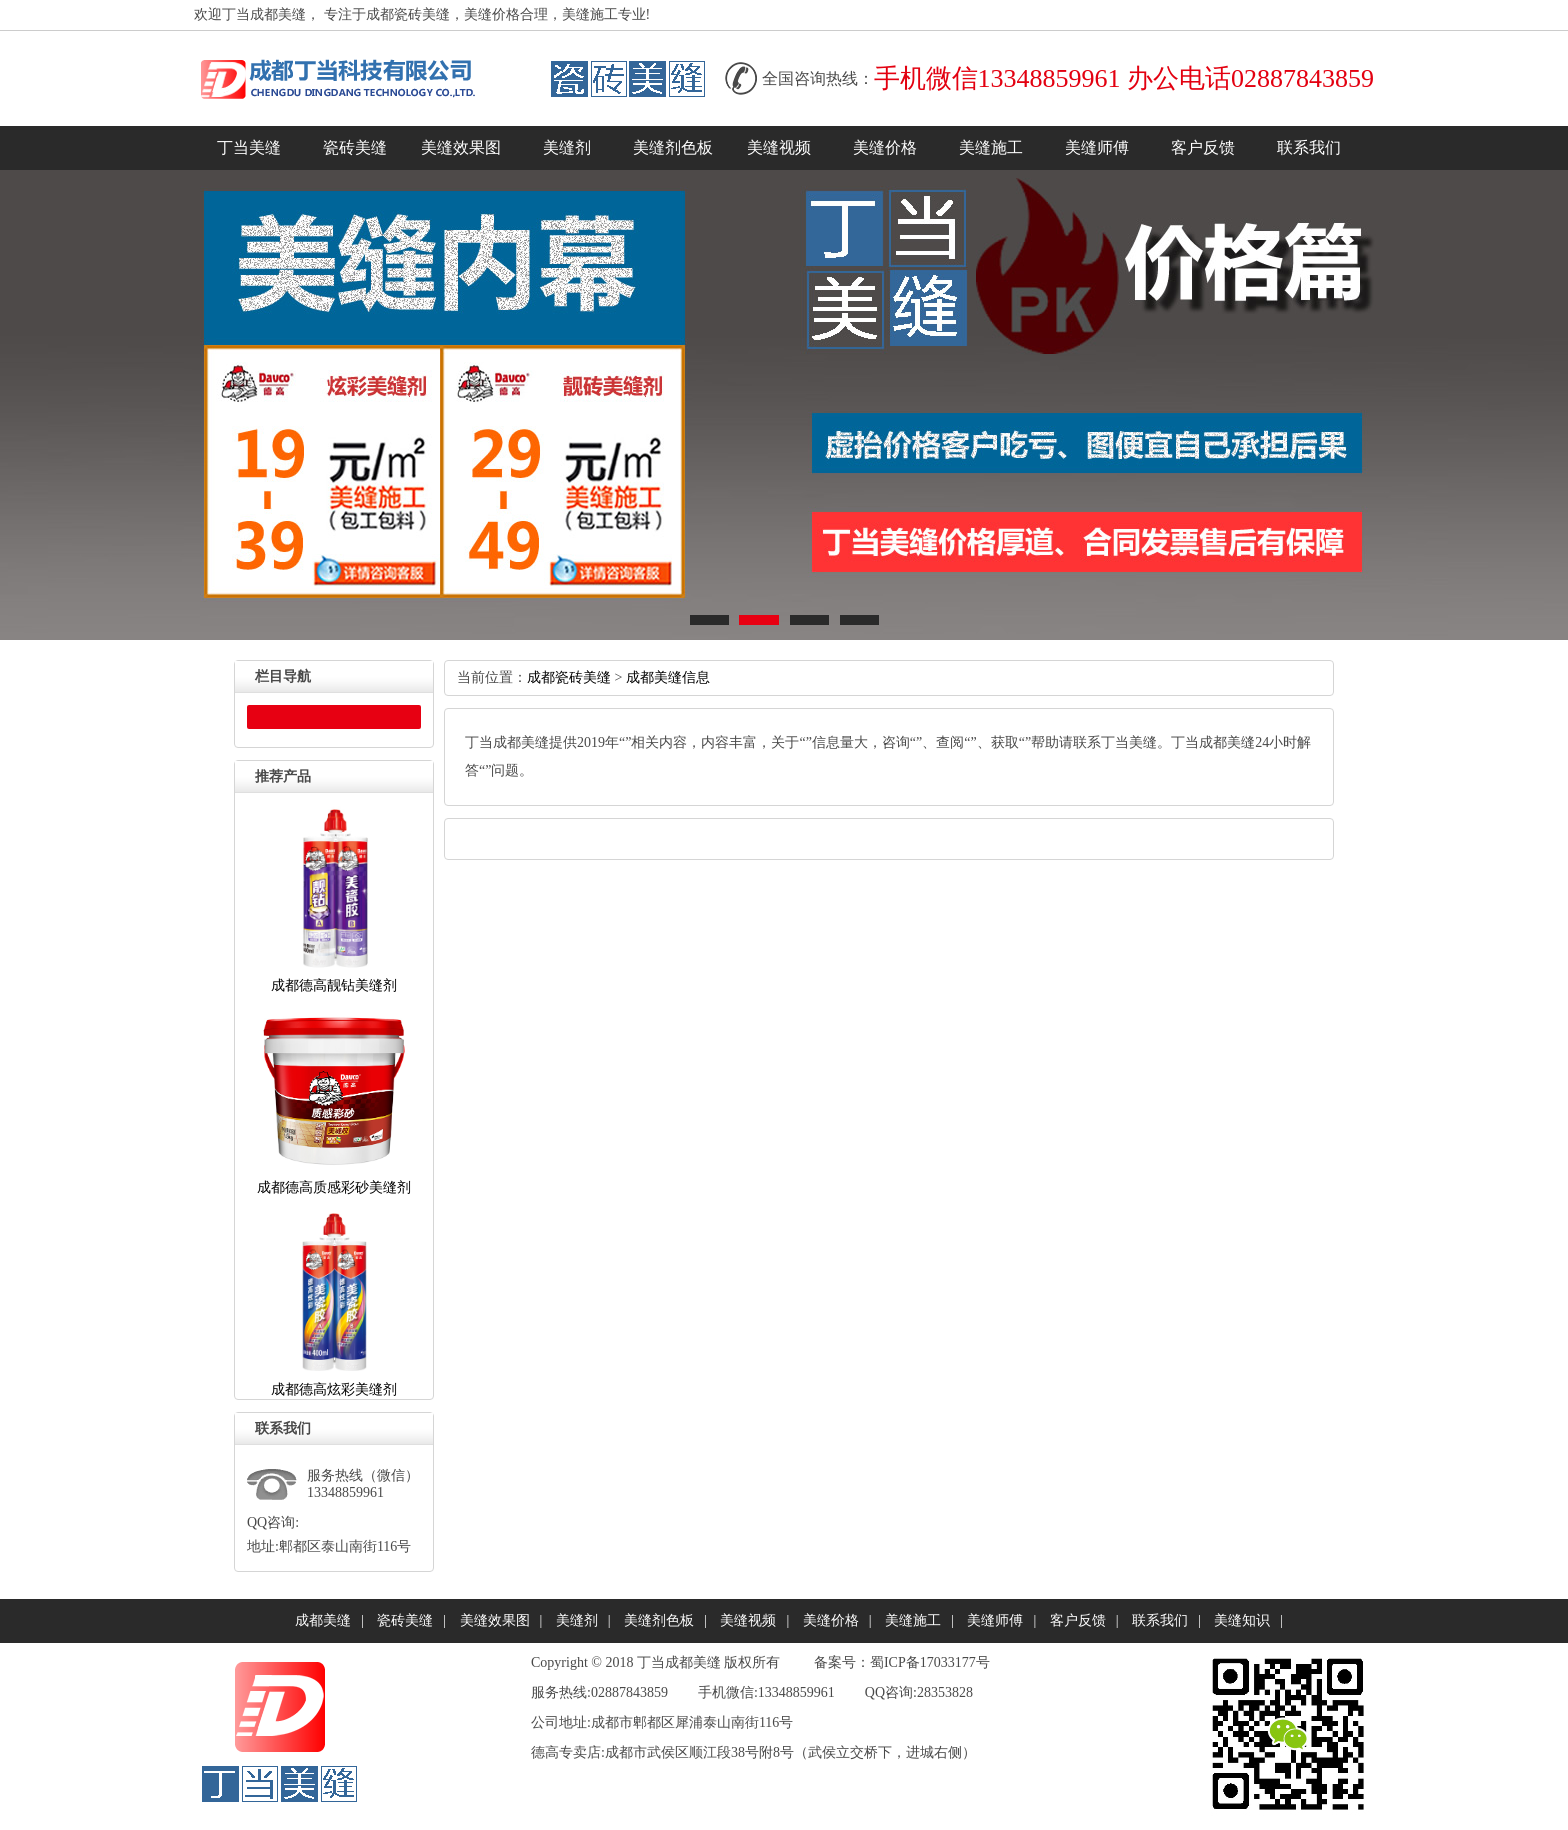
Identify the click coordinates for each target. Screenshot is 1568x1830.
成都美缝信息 (668, 677)
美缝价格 (885, 147)
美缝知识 (1242, 1620)
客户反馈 (1203, 147)
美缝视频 (779, 147)
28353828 (945, 1692)
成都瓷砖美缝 (569, 677)
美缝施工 (991, 147)
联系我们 (1309, 147)
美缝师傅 (1097, 147)
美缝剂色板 (673, 147)
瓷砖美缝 (355, 147)
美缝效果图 (461, 147)
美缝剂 (567, 147)
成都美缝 (323, 1620)
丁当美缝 (249, 147)
